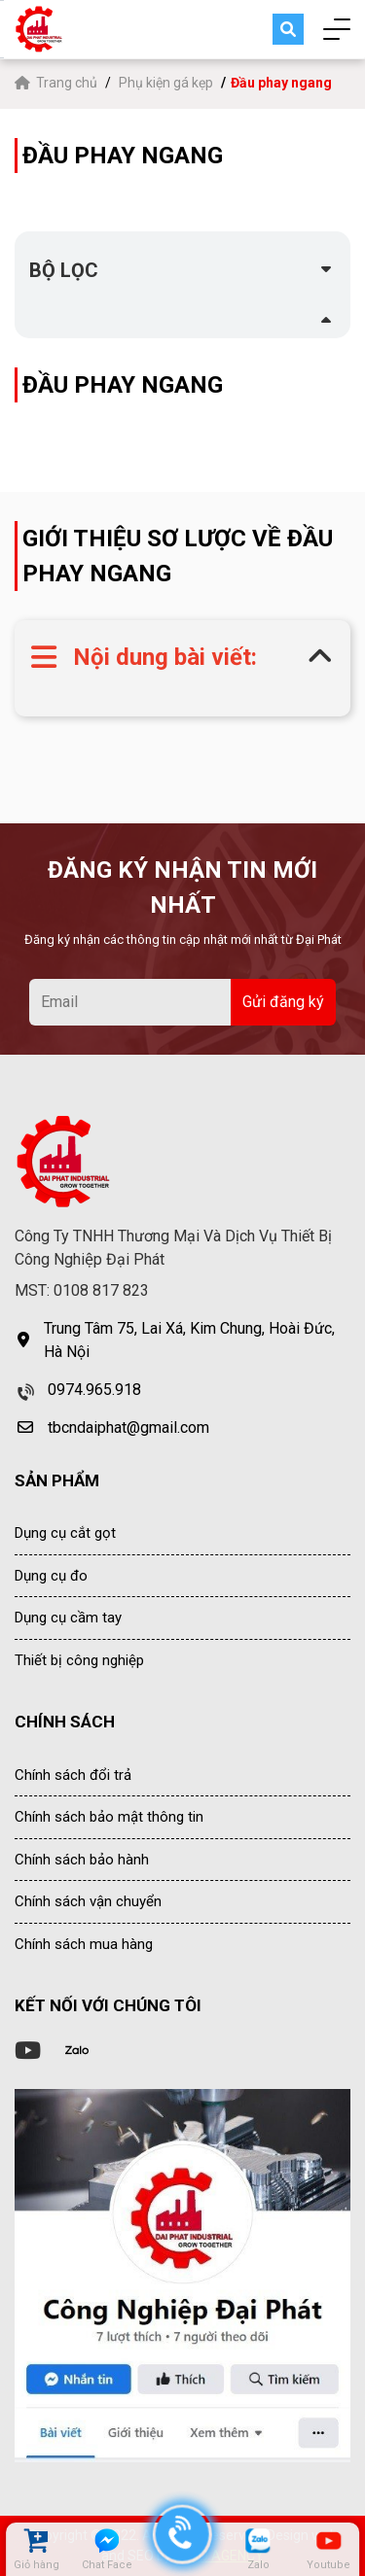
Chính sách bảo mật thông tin (109, 1817)
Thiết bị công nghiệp (79, 1660)
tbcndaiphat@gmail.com (128, 1427)
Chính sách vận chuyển (88, 1901)
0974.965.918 (94, 1389)
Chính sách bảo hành (82, 1859)
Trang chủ (57, 82)
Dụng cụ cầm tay (68, 1617)
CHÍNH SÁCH (65, 1721)
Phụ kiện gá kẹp (166, 82)
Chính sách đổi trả (73, 1775)
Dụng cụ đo (51, 1575)
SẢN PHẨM (57, 1480)
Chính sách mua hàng (84, 1944)
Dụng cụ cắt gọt (65, 1533)
